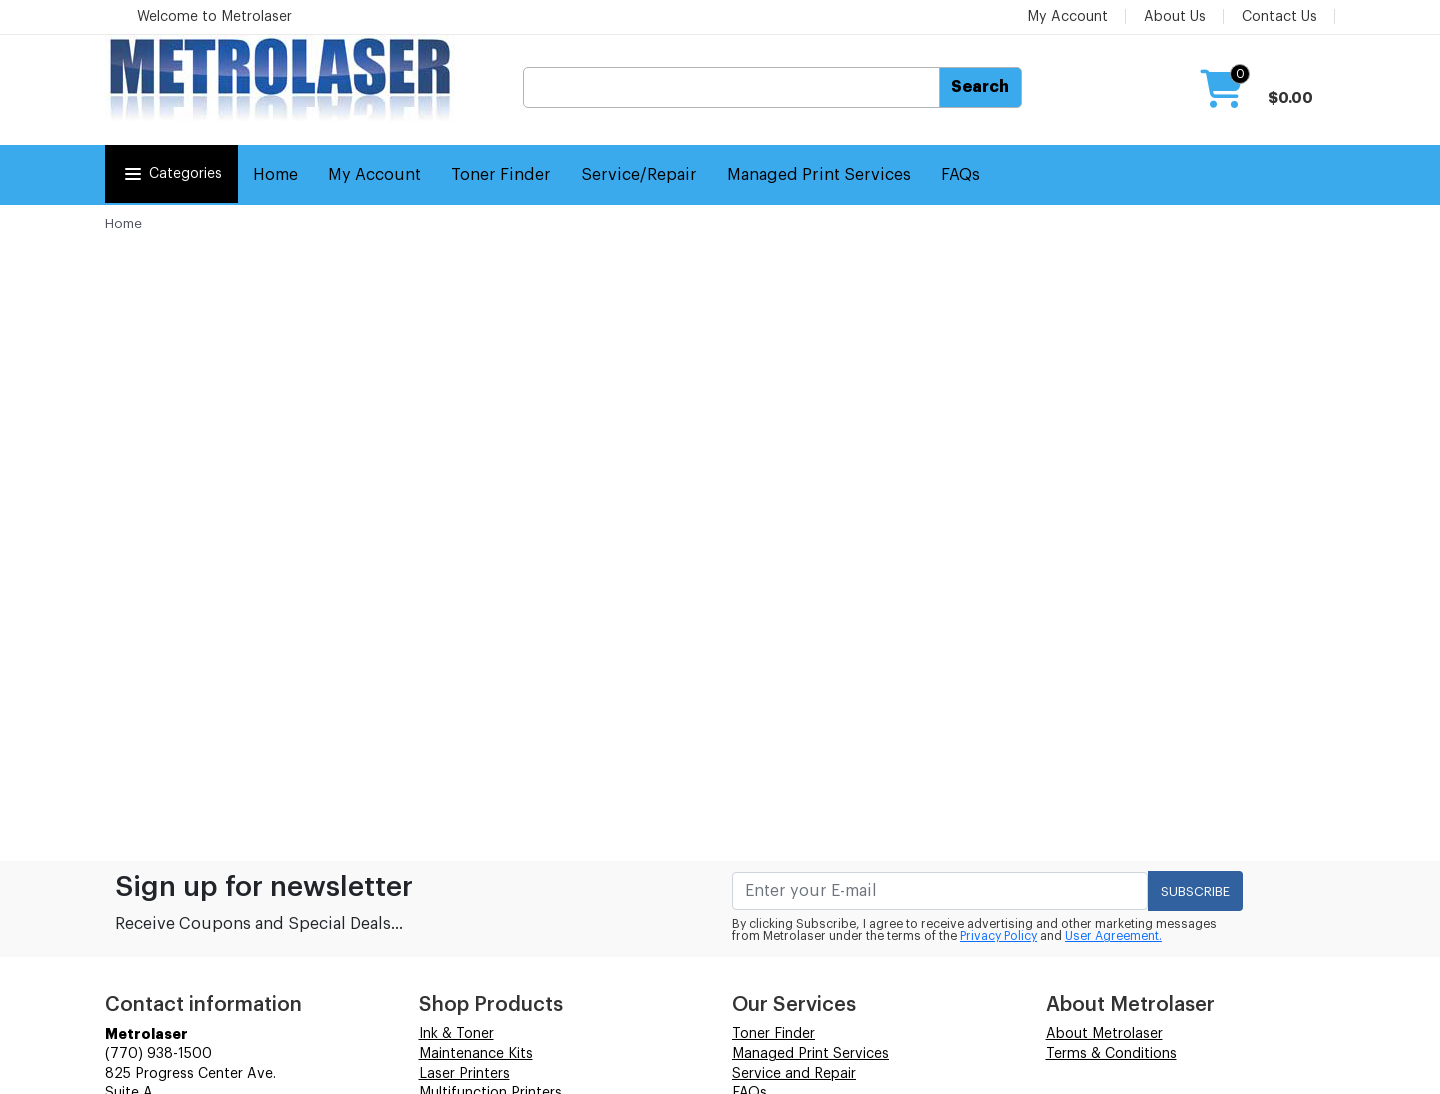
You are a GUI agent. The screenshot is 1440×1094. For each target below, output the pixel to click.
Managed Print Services (819, 175)
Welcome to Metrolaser (214, 17)
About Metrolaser (1104, 1034)
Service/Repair (639, 175)
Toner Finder (501, 175)
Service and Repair (794, 1074)
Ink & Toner (456, 1034)
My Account (1067, 17)
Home (275, 175)
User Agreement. (1113, 936)
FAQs (960, 175)
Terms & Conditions (1111, 1054)
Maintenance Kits (476, 1054)
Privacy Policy (998, 936)
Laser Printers (464, 1074)
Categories (171, 174)
